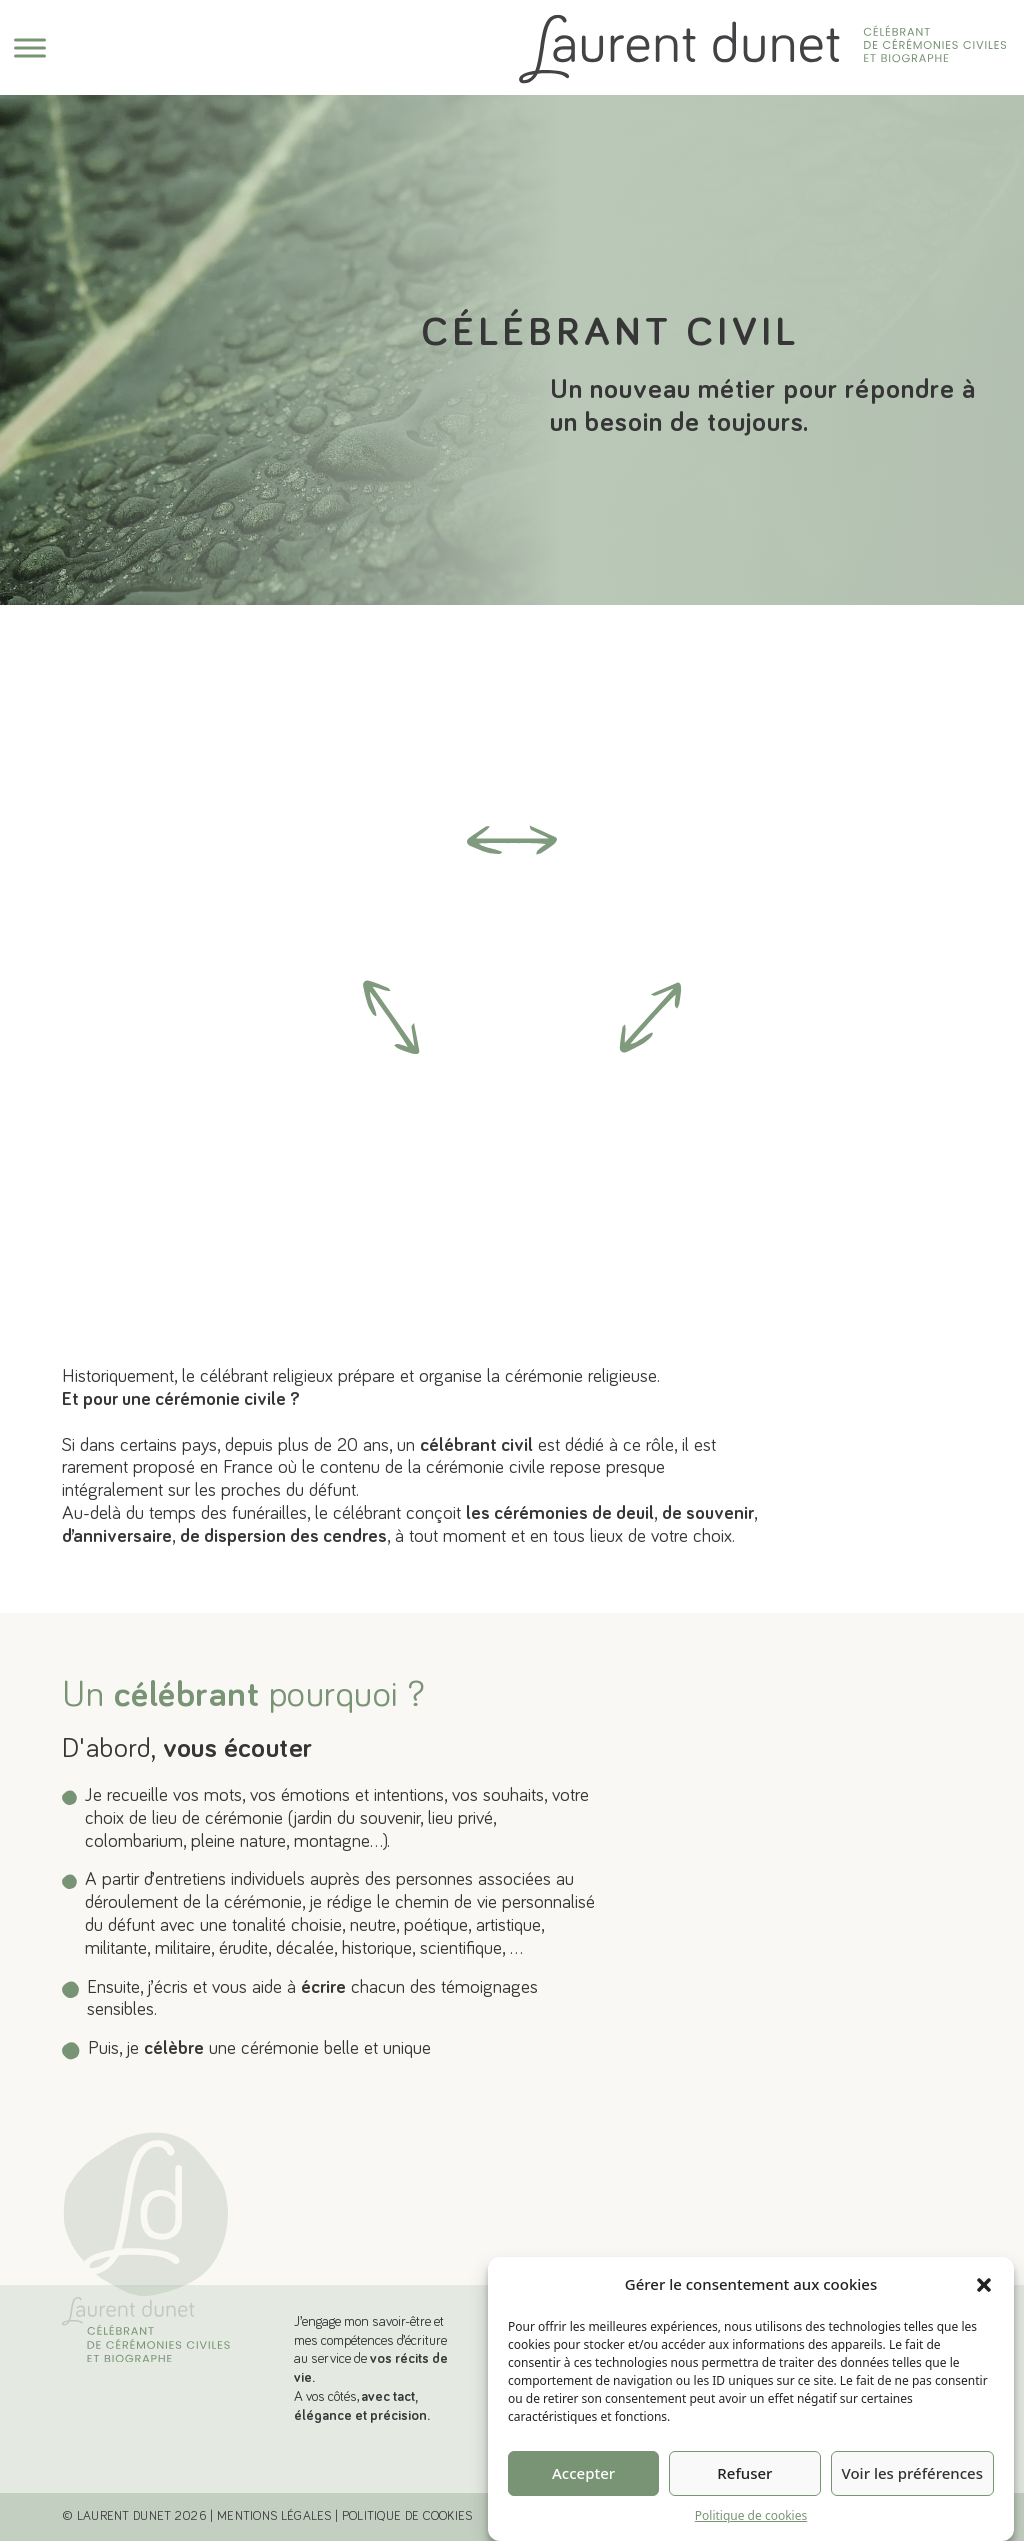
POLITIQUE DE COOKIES (407, 2516)
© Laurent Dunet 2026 (134, 2516)
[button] (984, 2322)
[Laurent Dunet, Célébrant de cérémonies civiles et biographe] (146, 2337)
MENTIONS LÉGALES (274, 2516)
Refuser (744, 2510)
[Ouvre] (30, 47)
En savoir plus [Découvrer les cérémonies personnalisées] (808, 1720)
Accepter (583, 2510)
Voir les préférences (912, 2510)
